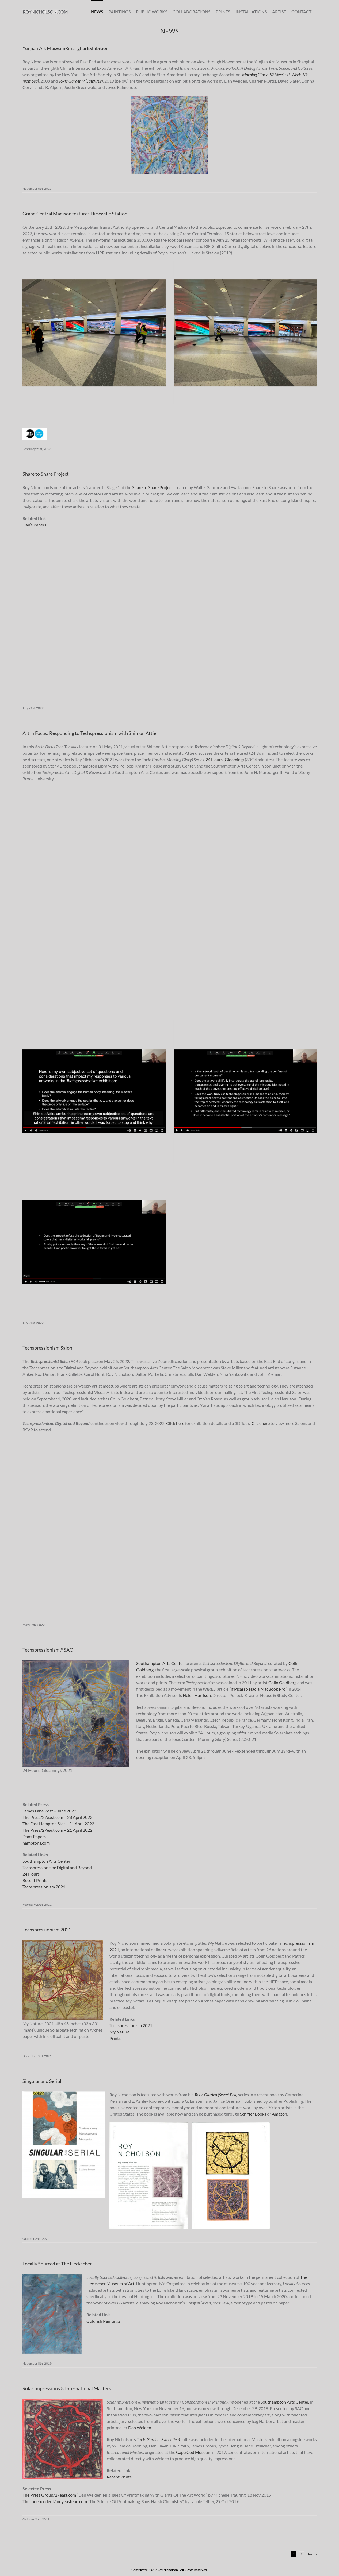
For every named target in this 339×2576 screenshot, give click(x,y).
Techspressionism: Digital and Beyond (57, 1867)
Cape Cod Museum (193, 2452)
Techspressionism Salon (47, 1348)
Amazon (279, 2113)
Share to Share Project (45, 474)
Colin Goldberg (282, 1682)
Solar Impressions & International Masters (66, 2388)
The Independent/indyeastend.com (54, 2501)
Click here (175, 1423)
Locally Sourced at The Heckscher (57, 2264)
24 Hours (31, 1873)
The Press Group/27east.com (49, 2494)
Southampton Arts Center (160, 1663)
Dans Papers (34, 1836)
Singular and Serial (41, 2081)
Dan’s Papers (34, 524)
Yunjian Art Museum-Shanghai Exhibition (65, 48)
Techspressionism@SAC (47, 1650)
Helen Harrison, (197, 1695)
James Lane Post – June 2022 (49, 1810)
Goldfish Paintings (103, 2320)
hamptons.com (36, 1842)
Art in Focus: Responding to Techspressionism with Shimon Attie (89, 733)
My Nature (119, 2031)
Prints (115, 2038)
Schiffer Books (253, 2113)
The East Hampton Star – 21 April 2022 (58, 1823)
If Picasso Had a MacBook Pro (258, 1688)
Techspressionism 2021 (43, 1886)
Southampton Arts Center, (285, 2401)
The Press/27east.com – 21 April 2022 (57, 1830)
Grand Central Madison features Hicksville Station (74, 213)
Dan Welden (139, 2427)
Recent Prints (34, 1880)
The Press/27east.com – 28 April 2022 (57, 1817)
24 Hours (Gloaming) (224, 759)
